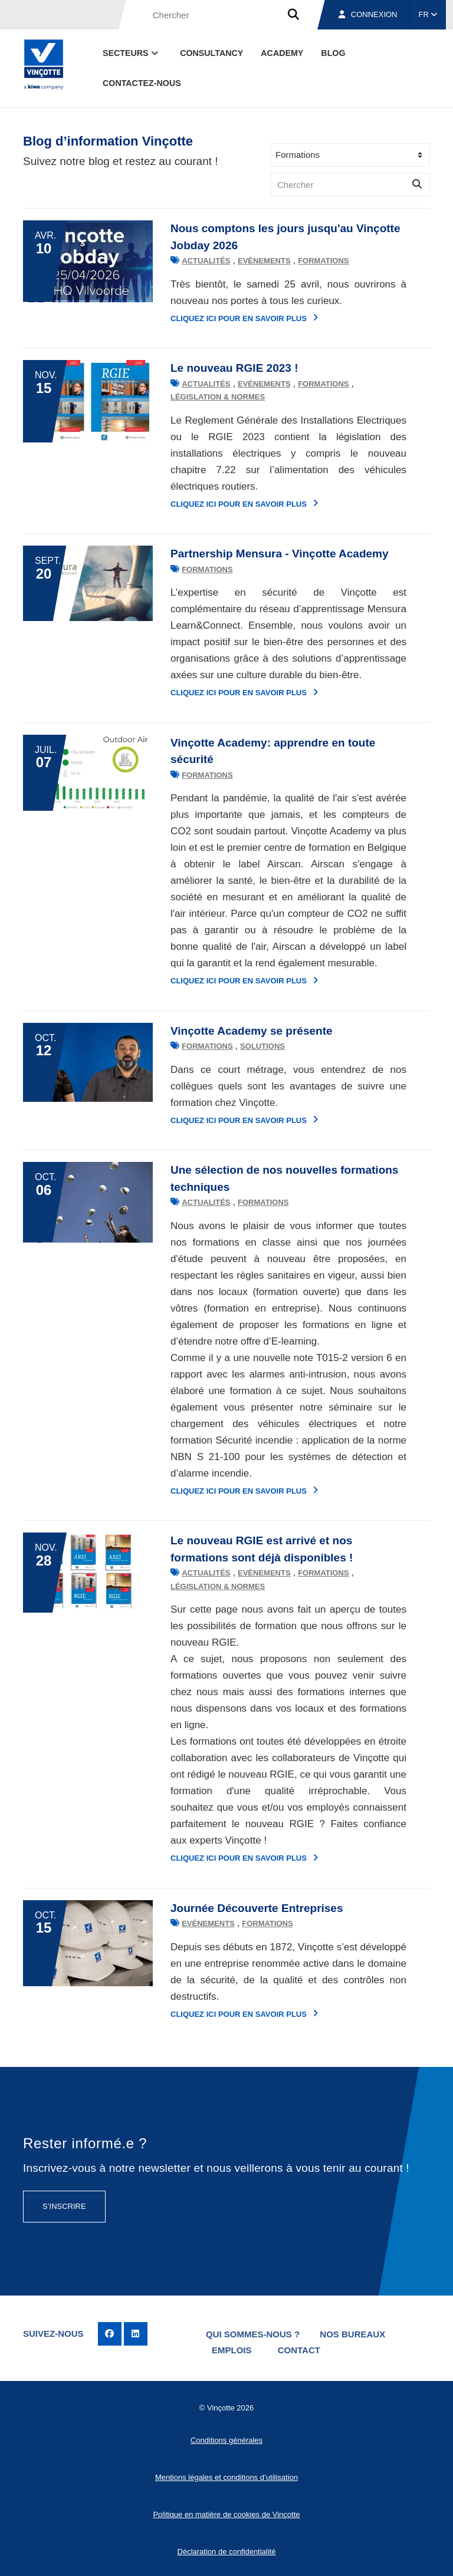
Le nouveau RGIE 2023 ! (234, 368)
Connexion (368, 14)
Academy (282, 53)
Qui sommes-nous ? (253, 2334)
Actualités (206, 260)
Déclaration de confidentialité (227, 2551)
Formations (323, 260)
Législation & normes (217, 396)
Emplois (232, 2350)
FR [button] (428, 14)
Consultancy (211, 53)
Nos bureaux (352, 2334)
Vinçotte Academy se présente (251, 1031)
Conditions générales (226, 2440)
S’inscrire (64, 2206)
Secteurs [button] (131, 53)
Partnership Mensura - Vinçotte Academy (279, 553)
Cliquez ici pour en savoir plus (244, 318)
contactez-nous (142, 83)
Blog (333, 53)
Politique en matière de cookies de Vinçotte (226, 2514)
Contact (299, 2350)
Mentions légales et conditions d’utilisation (226, 2477)
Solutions (262, 1046)
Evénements (264, 260)
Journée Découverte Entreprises (256, 1908)
